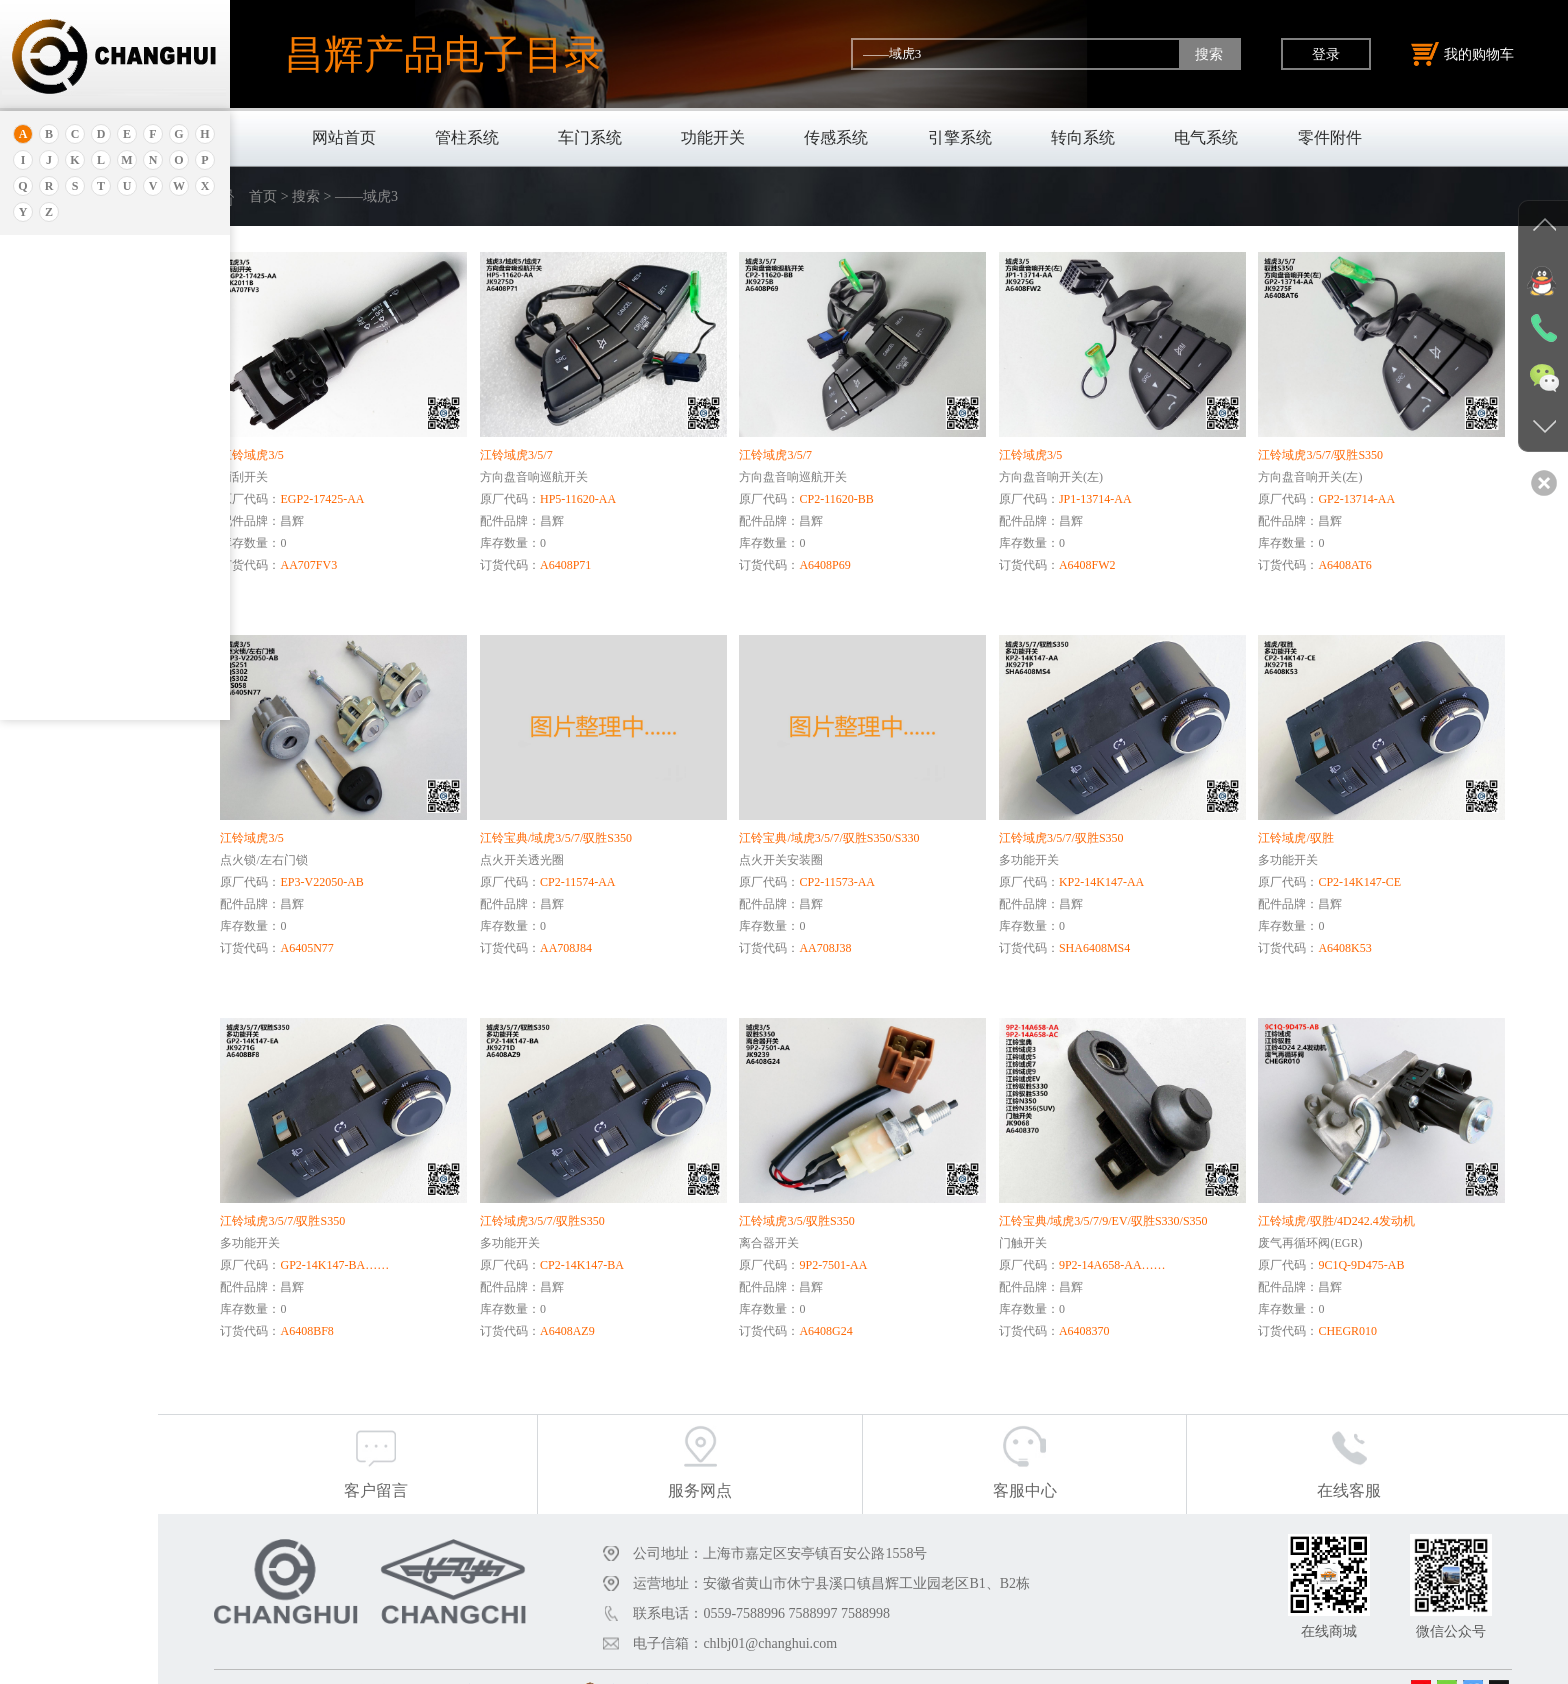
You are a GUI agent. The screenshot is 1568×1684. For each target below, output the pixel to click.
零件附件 (1330, 137)
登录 (1326, 54)
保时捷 (49, 428)
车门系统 (590, 137)
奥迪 (43, 287)
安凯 (43, 312)
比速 (43, 628)
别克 (43, 453)
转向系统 (1083, 137)
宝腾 (43, 553)
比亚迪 (49, 653)
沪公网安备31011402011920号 (753, 1662)
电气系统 (1206, 137)
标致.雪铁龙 (64, 678)
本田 (43, 478)
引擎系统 (960, 137)
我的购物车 (1463, 54)
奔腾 (43, 578)
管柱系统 (467, 137)
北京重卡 (56, 703)
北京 (43, 403)
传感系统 (836, 137)
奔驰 (43, 603)
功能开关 (713, 137)
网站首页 (344, 137)
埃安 (43, 337)
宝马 (43, 528)
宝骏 (43, 503)
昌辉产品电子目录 (444, 54)
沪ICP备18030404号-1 (587, 1662)
